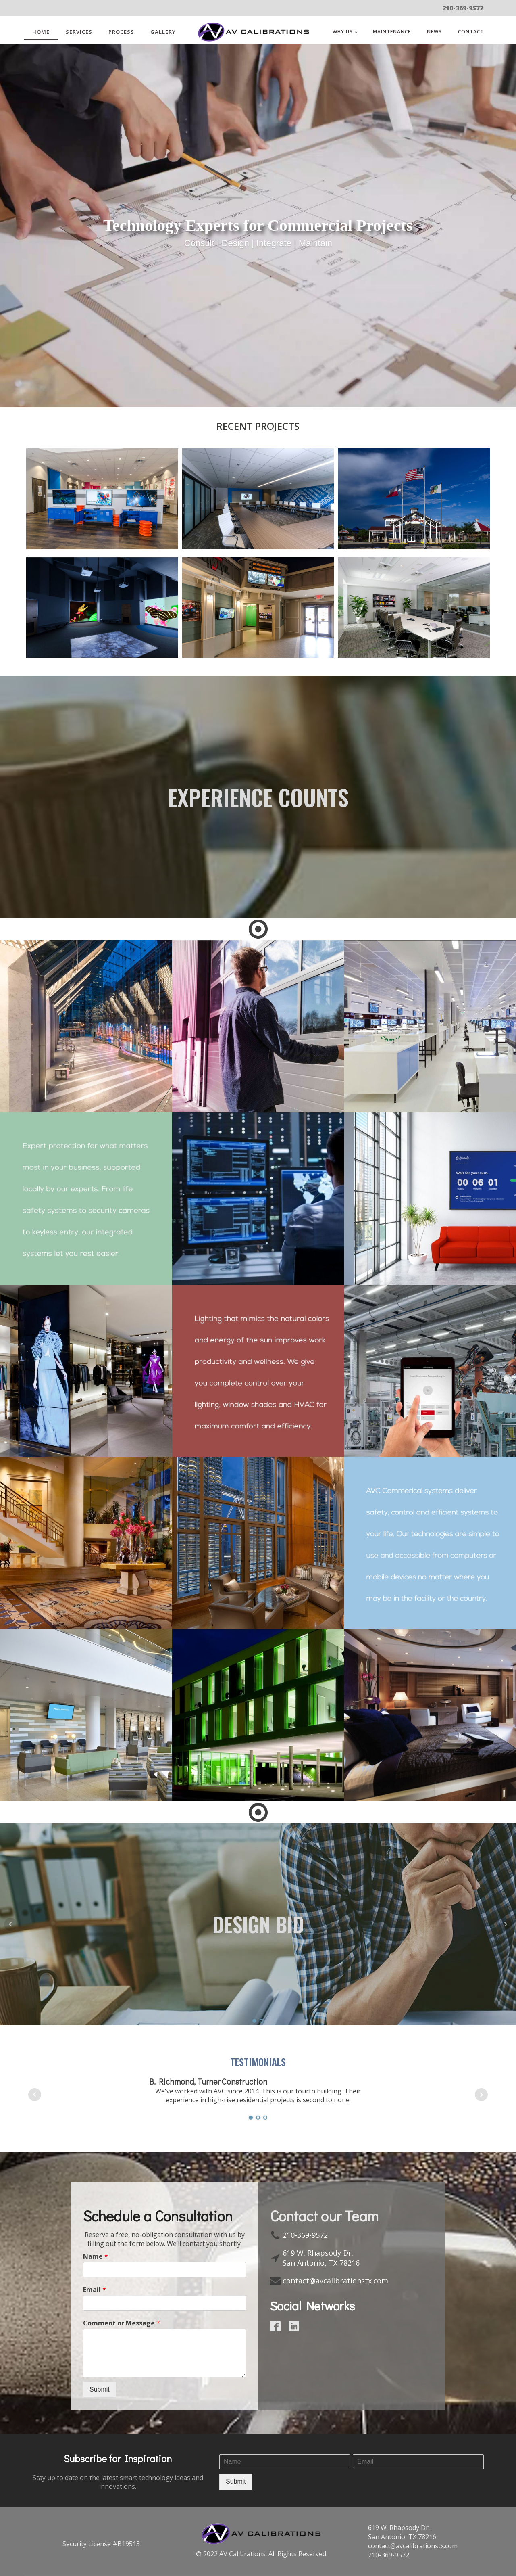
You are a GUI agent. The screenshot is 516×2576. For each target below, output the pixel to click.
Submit (99, 2389)
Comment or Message (121, 2323)
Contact (471, 31)
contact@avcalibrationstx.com (335, 2280)
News (434, 31)
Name (95, 2256)
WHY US (343, 31)
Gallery (163, 32)
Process (121, 32)
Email (94, 2289)
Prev (10, 1924)
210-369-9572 (462, 8)
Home (41, 32)
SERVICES (79, 32)
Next (505, 1924)
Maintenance (392, 31)
